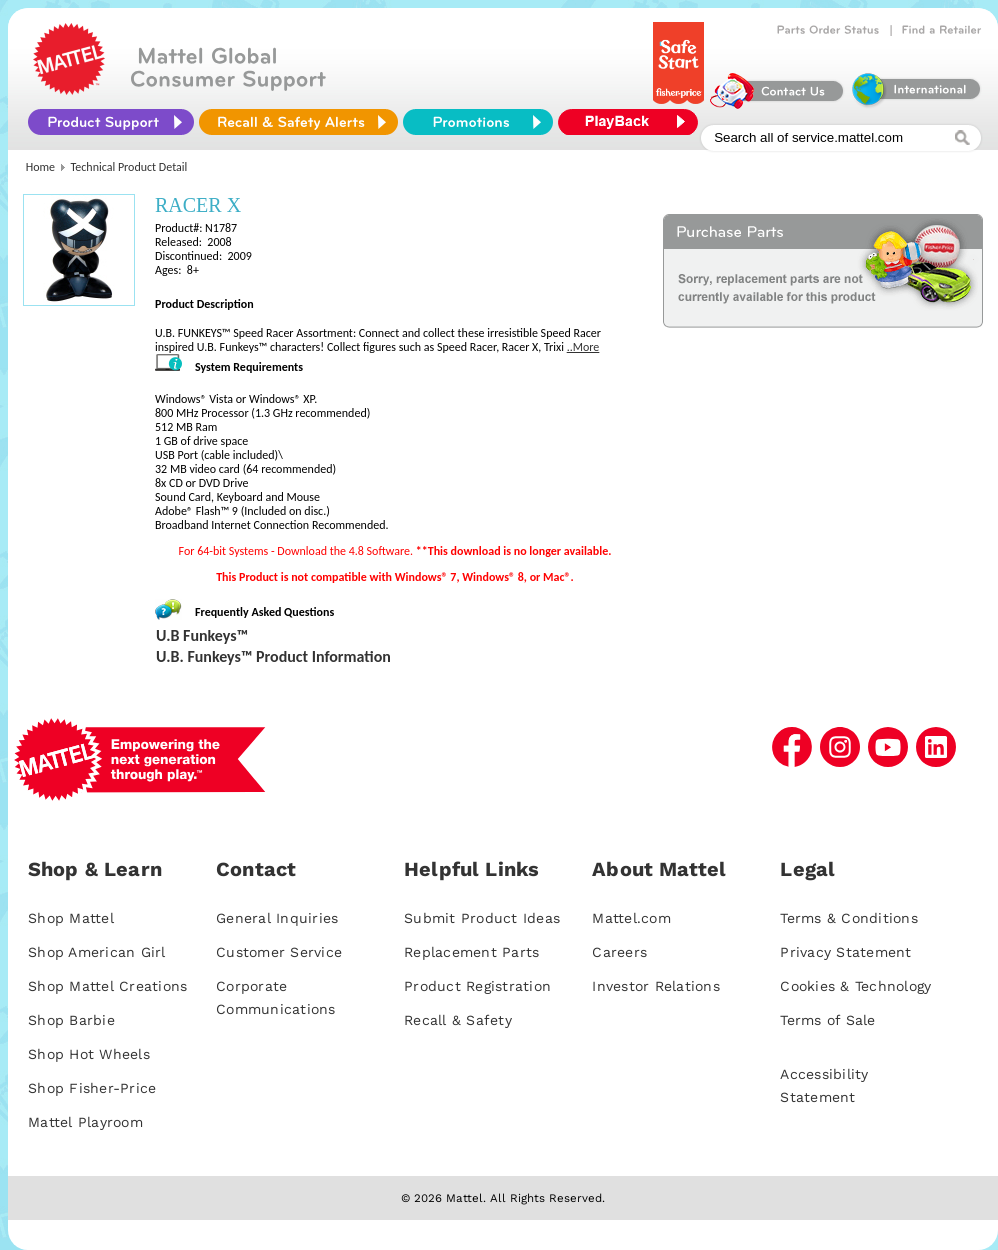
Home (40, 167)
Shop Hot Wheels (89, 1054)
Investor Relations (656, 986)
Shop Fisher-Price (92, 1088)
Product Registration (477, 986)
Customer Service (279, 952)
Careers (619, 952)
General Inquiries (277, 918)
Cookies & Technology (855, 986)
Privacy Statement (845, 952)
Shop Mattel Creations (107, 986)
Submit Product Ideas (482, 918)
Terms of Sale (827, 1020)
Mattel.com (631, 918)
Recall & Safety (458, 1020)
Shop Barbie (71, 1020)
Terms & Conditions (849, 918)
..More (583, 347)
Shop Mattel (71, 918)
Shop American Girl (97, 952)
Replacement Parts (471, 952)
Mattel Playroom (85, 1122)
